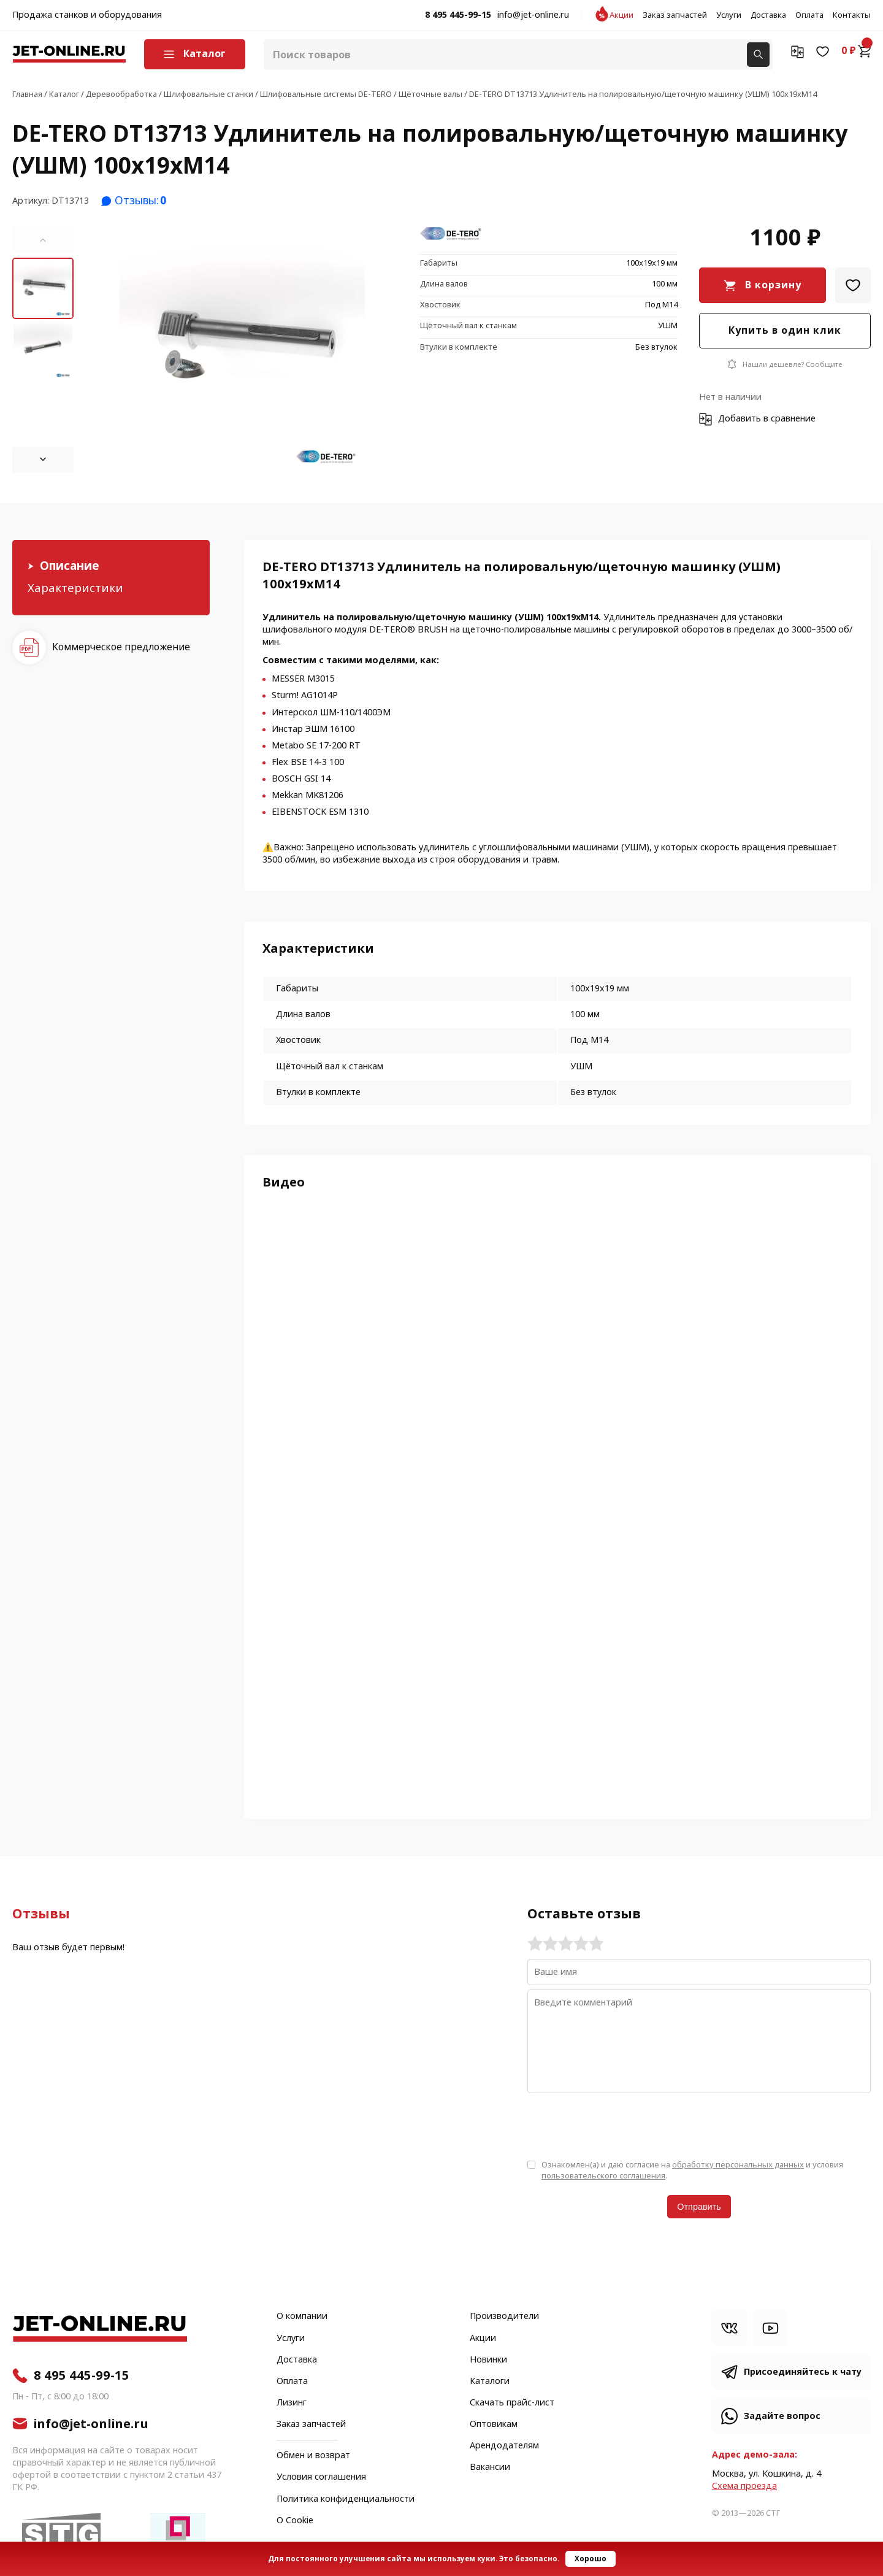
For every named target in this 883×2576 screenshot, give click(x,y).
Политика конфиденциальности (346, 2499)
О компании (302, 2316)
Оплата (809, 15)
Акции (621, 15)
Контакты (852, 15)
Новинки (488, 2360)
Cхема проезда (744, 2486)
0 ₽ (856, 51)
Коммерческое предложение (121, 647)
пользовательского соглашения (603, 2176)
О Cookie (295, 2521)
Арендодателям (504, 2446)
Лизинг (292, 2403)
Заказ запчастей (675, 15)
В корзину (773, 285)
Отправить (699, 2207)
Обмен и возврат (313, 2455)
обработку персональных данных (738, 2164)
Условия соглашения (321, 2477)
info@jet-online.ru (533, 15)
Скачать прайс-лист (512, 2403)
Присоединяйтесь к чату (803, 2372)
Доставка (768, 15)
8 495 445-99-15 (458, 15)
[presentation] (620, 2125)
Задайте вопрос (782, 2416)
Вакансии (490, 2467)
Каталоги (490, 2381)
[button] (43, 240)
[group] (242, 349)
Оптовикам (494, 2424)
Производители (504, 2316)
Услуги (728, 15)
